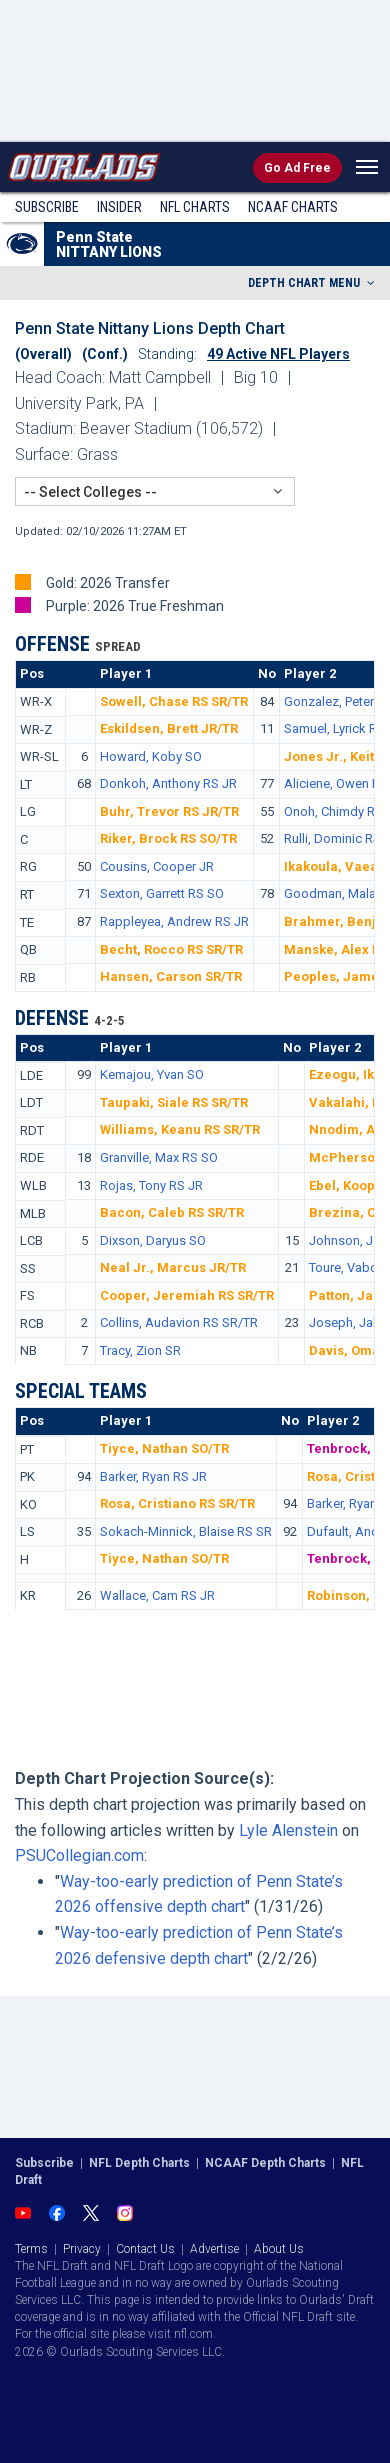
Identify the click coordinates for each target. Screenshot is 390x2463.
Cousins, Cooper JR (157, 866)
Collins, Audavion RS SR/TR (179, 1322)
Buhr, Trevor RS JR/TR (169, 811)
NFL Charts (195, 207)
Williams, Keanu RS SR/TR (180, 1129)
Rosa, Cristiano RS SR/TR (177, 1503)
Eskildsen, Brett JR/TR (169, 728)
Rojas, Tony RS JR (151, 1185)
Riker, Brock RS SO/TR (168, 838)
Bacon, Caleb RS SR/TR (172, 1212)
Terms (31, 2249)
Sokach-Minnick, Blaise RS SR (186, 1531)
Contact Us (145, 2249)
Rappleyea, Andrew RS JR (174, 921)
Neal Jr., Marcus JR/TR (173, 1267)
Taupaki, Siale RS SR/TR (174, 1102)
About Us (279, 2249)
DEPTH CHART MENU (313, 283)
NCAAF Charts (293, 207)
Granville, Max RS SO (159, 1157)
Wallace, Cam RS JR (157, 1595)
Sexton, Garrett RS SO (162, 893)
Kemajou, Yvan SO (152, 1074)
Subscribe (47, 207)
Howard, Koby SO (151, 756)
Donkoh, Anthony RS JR (168, 783)
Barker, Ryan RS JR (153, 1476)
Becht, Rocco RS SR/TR (171, 949)
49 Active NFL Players (278, 354)
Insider (119, 207)
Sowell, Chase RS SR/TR (174, 701)
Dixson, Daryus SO (153, 1240)
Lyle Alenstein (288, 1830)
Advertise (214, 2249)
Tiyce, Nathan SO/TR (164, 1448)
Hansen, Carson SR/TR (171, 976)
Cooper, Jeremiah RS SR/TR (187, 1295)
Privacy (82, 2249)
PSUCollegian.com (79, 1855)
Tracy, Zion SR (140, 1350)
